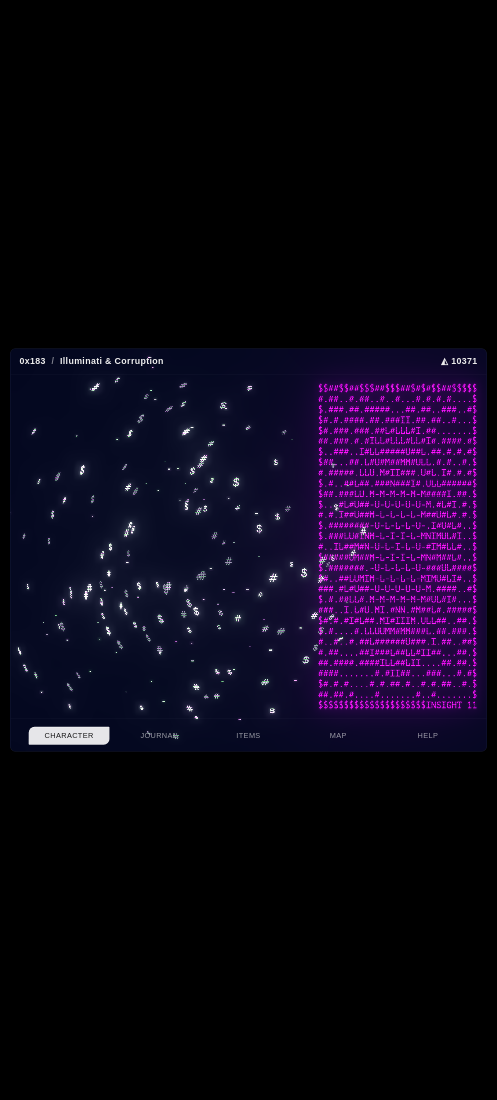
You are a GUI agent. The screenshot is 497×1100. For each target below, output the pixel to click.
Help (428, 736)
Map (338, 736)
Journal (158, 736)
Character (69, 736)
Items (248, 736)
